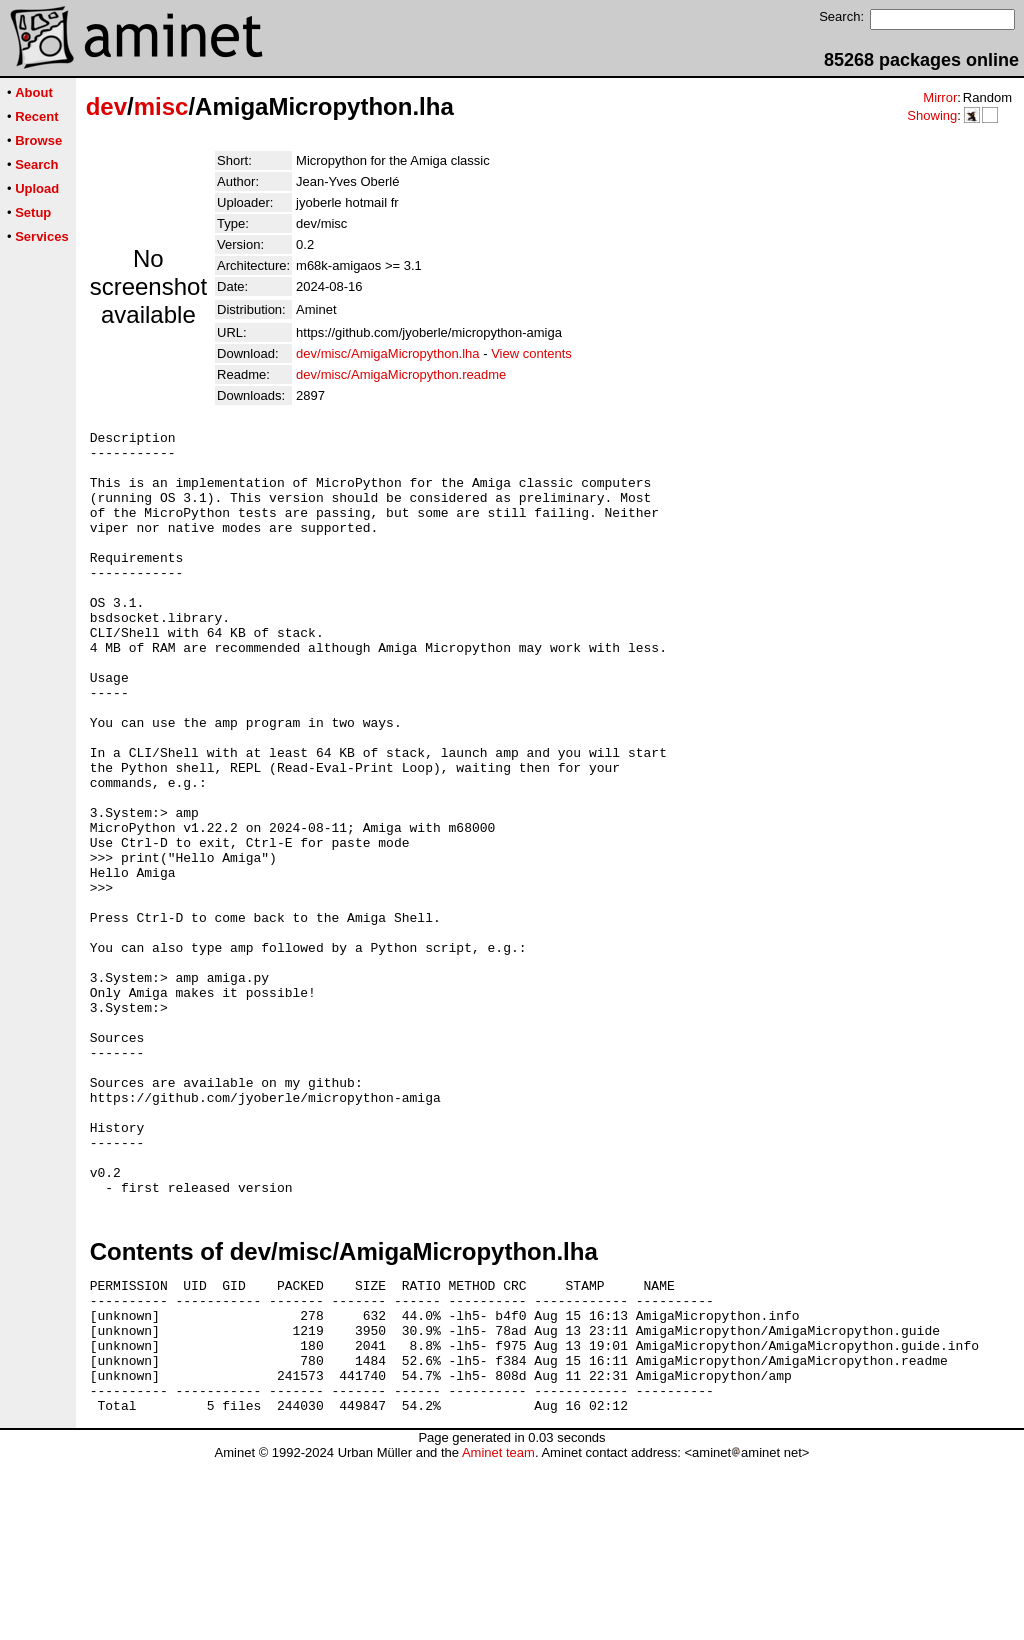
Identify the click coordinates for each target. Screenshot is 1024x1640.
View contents (531, 353)
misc (161, 106)
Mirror (940, 97)
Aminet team (498, 1632)
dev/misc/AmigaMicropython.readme (401, 374)
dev (106, 106)
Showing (932, 115)
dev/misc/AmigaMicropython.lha (388, 353)
